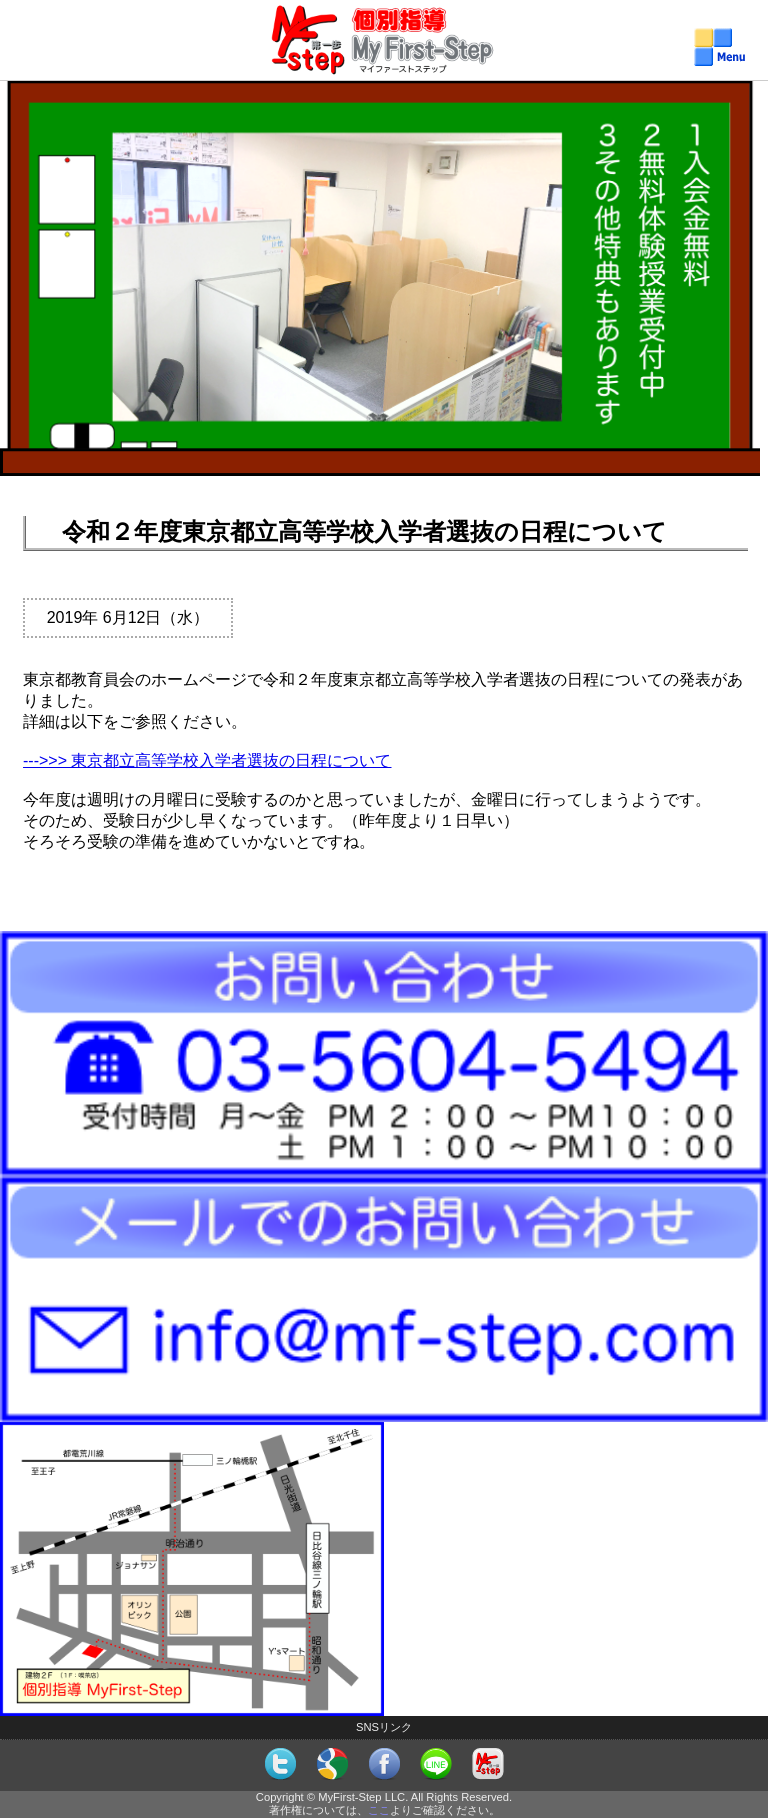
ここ (379, 1810)
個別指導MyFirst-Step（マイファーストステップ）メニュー (384, 56)
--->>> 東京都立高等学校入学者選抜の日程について (207, 760)
